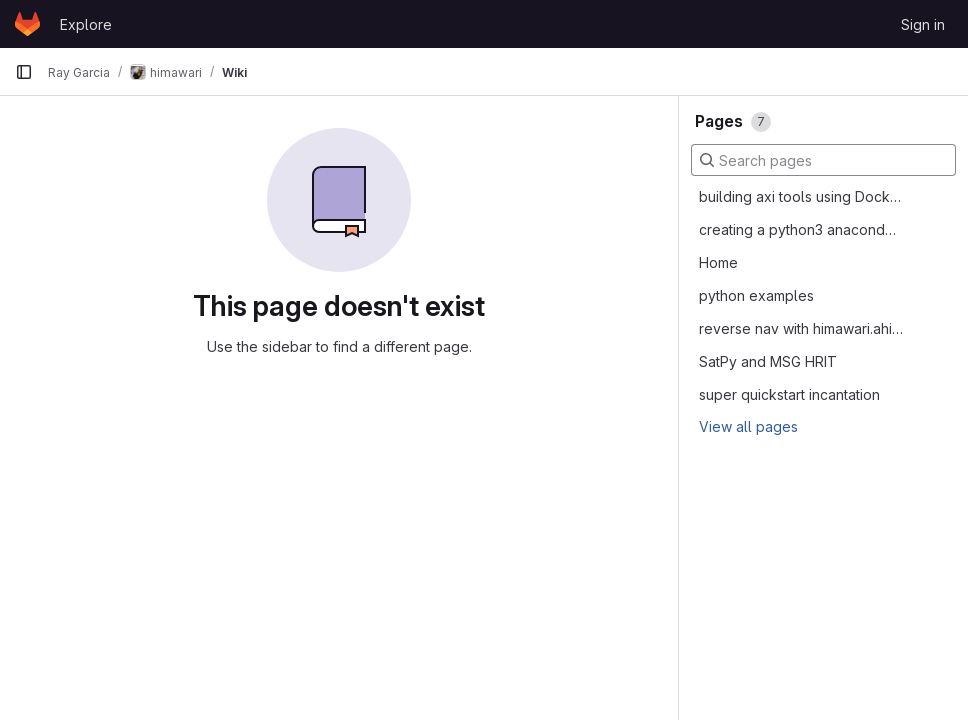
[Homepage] (27, 24)
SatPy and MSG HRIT (768, 361)
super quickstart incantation (789, 394)
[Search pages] (823, 160)
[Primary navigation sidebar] (24, 72)
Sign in (923, 24)
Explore (86, 24)
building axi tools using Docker (801, 196)
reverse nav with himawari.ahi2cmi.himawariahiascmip (801, 328)
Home (718, 262)
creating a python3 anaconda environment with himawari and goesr (801, 229)
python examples (756, 295)
